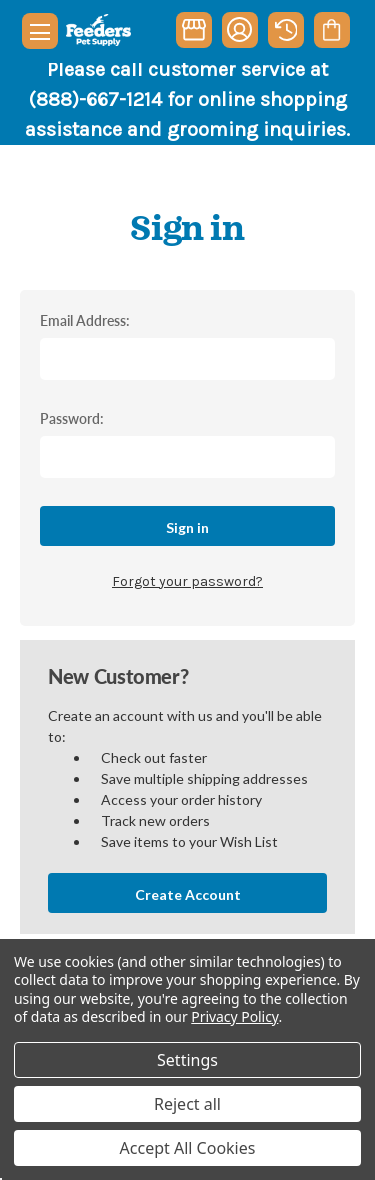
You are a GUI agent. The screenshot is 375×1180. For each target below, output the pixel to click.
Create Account (188, 894)
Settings (187, 1060)
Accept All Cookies (188, 1148)
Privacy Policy (234, 1016)
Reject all (187, 1104)
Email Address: (85, 320)
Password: (72, 418)
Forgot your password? (187, 581)
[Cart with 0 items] (331, 30)
